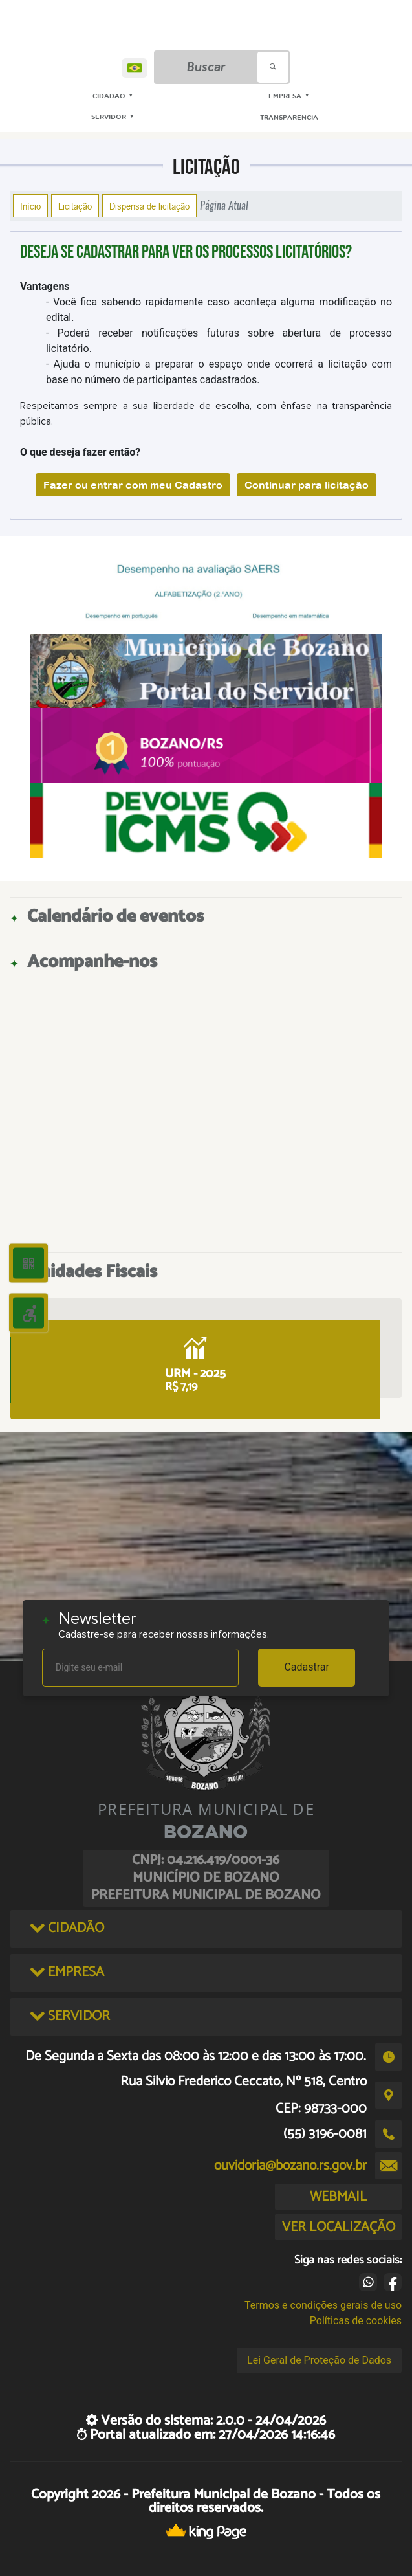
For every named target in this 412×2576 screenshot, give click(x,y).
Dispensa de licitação (149, 205)
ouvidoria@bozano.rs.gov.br (290, 2166)
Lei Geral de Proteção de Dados (319, 2360)
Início (30, 205)
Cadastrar (306, 1667)
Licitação (75, 205)
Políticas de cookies (356, 2321)
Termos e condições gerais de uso (323, 2305)
